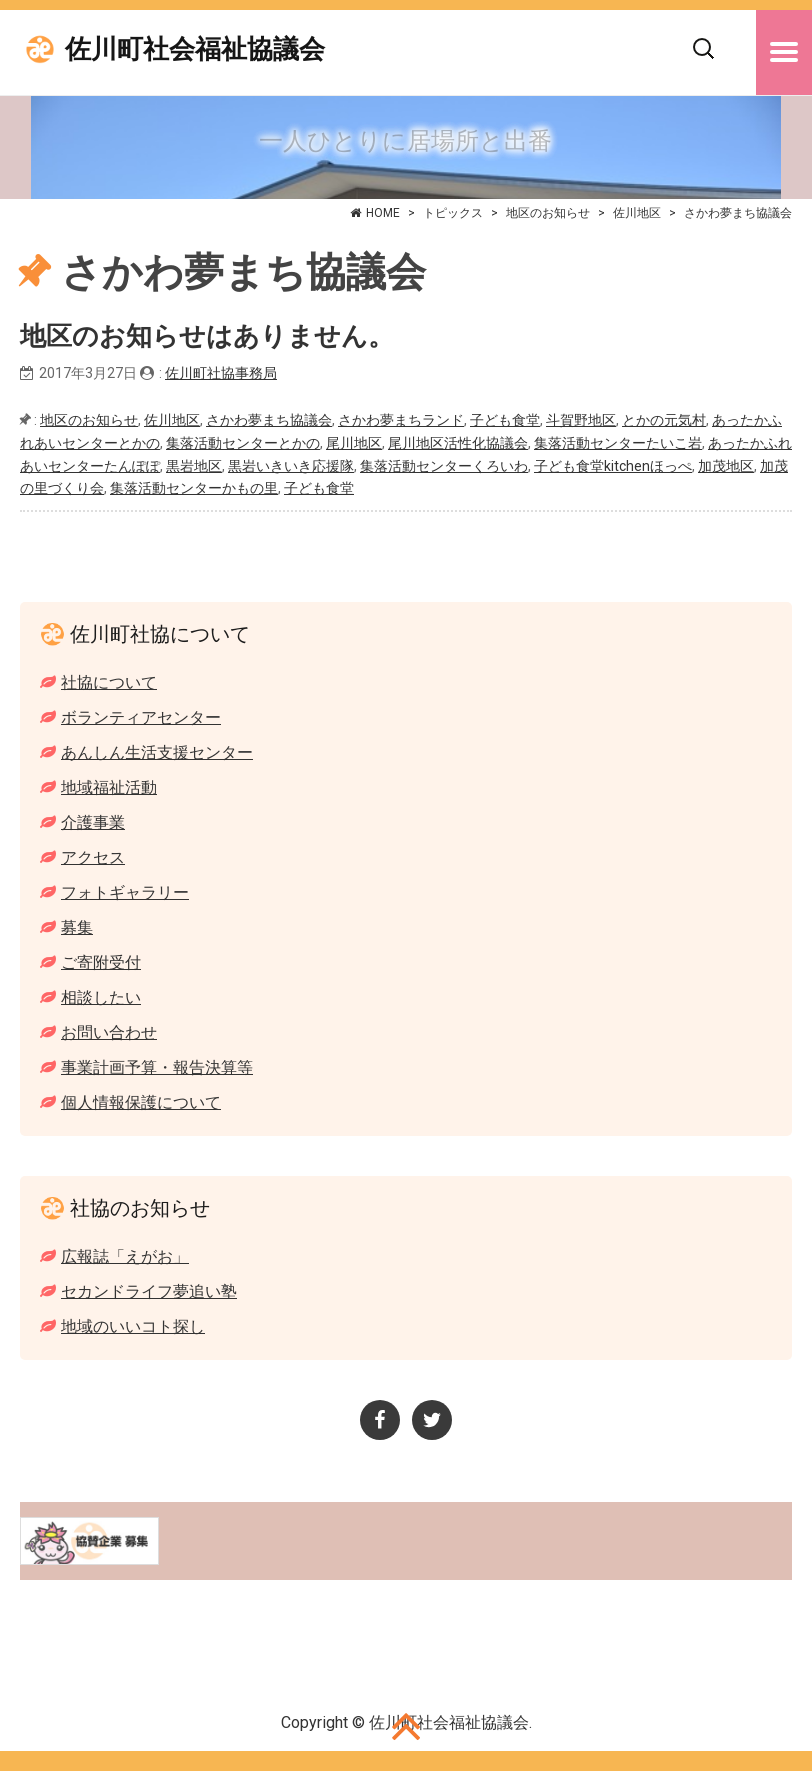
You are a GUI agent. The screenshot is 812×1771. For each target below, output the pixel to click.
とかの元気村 (664, 420)
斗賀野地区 (581, 420)
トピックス (453, 213)
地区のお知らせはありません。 (207, 336)
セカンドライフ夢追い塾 (149, 1291)
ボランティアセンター (141, 717)
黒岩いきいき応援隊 (291, 466)
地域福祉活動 (109, 787)
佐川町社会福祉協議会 (195, 49)
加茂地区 (726, 466)
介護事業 (93, 822)
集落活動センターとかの (243, 443)
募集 (77, 927)
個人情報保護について (141, 1102)
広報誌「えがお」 (125, 1256)
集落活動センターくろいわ (444, 466)
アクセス (93, 857)
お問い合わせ (109, 1032)
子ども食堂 (505, 420)
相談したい (101, 997)
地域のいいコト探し (133, 1326)
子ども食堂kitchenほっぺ (613, 466)
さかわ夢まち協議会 (269, 420)
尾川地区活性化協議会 (458, 443)
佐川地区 (637, 213)
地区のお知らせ (548, 213)
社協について (109, 682)
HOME (383, 213)
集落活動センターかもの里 (194, 488)
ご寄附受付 (101, 962)
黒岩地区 (194, 466)
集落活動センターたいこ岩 (618, 443)
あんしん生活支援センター (157, 752)
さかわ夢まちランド (401, 420)
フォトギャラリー (125, 892)
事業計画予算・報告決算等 (157, 1067)
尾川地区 (354, 443)
